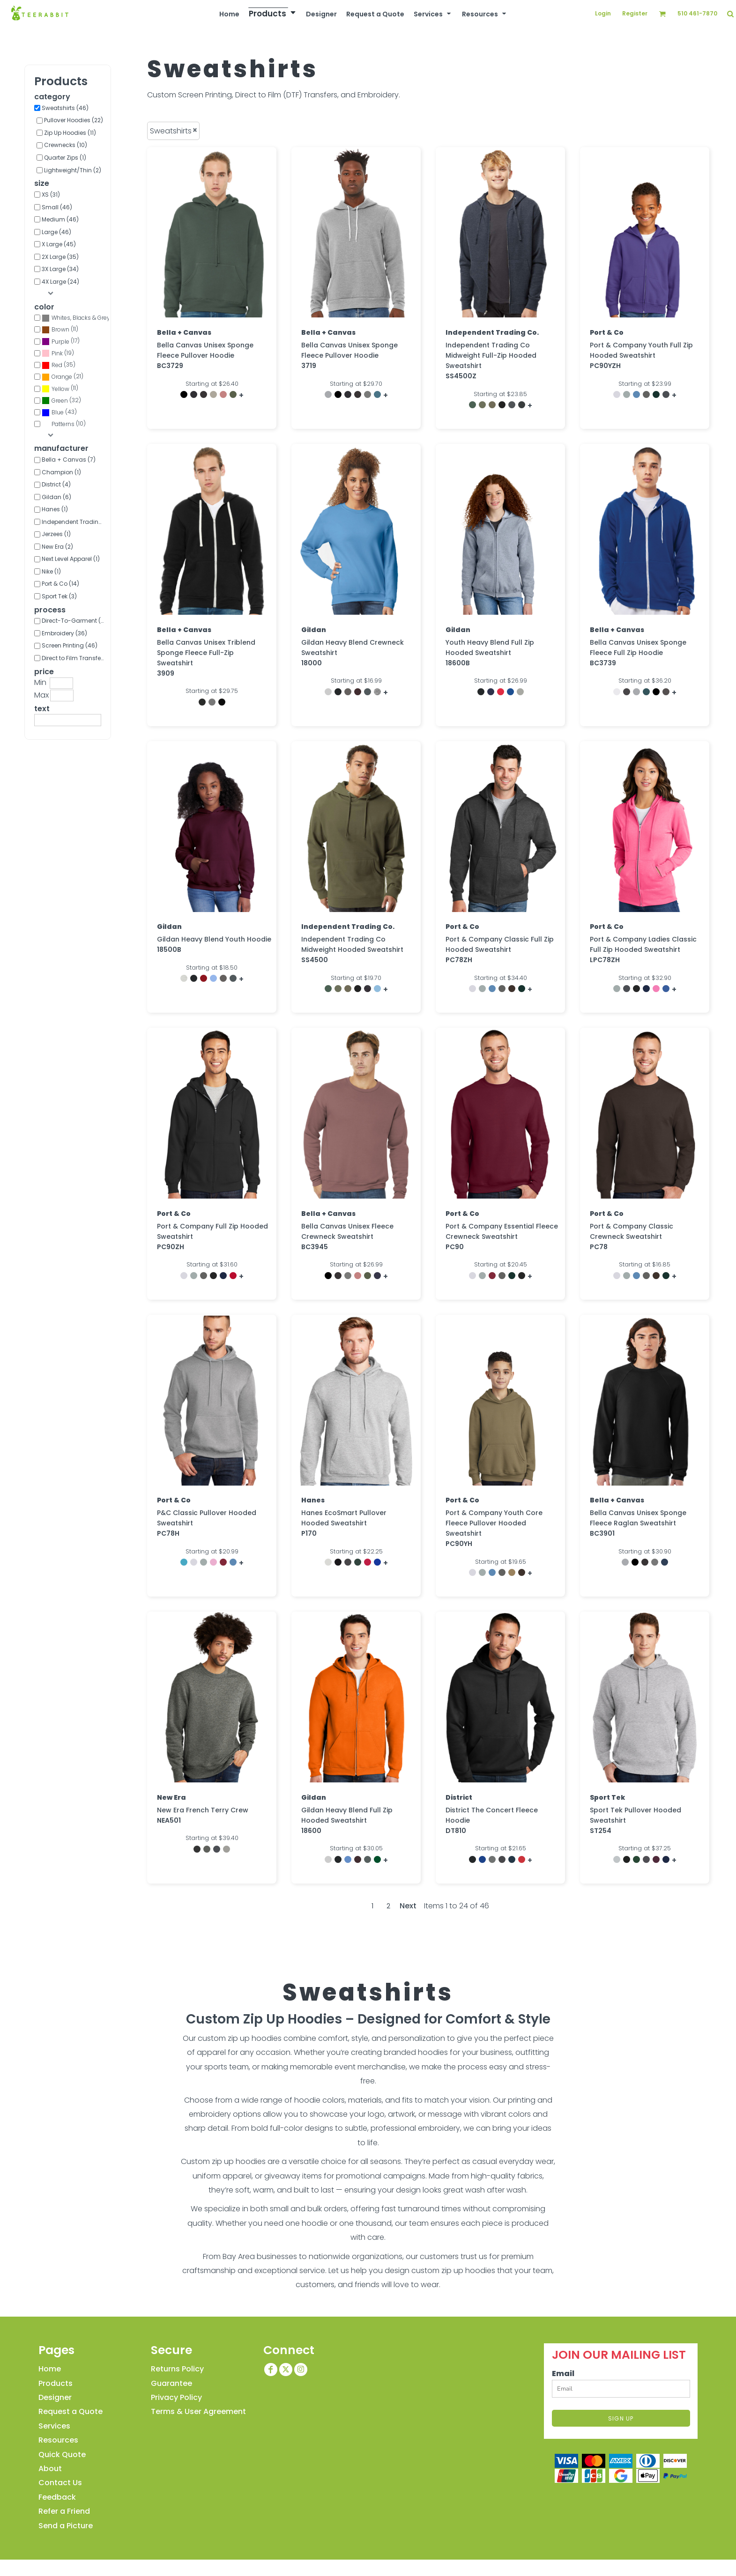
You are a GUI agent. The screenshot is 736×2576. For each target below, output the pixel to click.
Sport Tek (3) (59, 596)
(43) (59, 412)
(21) (62, 377)
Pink (57, 353)
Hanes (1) (55, 509)
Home (49, 2368)
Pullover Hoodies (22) (73, 120)
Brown (60, 329)
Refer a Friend (64, 2511)
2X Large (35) (60, 257)
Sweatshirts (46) (65, 108)
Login (603, 13)
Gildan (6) (56, 497)
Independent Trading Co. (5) (75, 522)
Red (57, 365)
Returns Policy (177, 2368)
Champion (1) (61, 472)
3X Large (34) (60, 269)
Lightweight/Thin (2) (72, 170)
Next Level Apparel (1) (71, 559)
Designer (55, 2397)
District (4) (56, 484)
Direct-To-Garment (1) (73, 621)
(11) (60, 330)
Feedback (57, 2497)
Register (634, 13)
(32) (61, 400)
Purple (60, 342)
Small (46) (57, 207)
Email (563, 2373)
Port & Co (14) (60, 584)
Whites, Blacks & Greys (82, 318)
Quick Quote (62, 2454)
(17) (61, 341)
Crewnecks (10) (65, 145)
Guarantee (171, 2383)
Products (55, 2383)
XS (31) (51, 195)
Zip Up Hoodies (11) (70, 133)
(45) (75, 318)
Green (60, 401)
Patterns (63, 424)
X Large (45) (59, 244)
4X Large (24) (60, 282)
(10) (64, 424)
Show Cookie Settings (368, 2568)
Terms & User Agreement (198, 2411)
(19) (58, 353)
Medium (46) (60, 219)
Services (54, 2426)
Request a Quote (70, 2411)
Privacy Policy (176, 2397)
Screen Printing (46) (69, 645)
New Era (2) (57, 547)
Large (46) (56, 232)
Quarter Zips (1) (65, 158)
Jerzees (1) (56, 534)
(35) (58, 365)
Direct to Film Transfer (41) (75, 658)
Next (408, 1905)
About (50, 2468)
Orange (62, 377)
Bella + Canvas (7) (69, 460)
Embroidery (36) (64, 633)
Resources (58, 2440)
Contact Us (60, 2482)
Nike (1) (51, 571)
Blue (58, 412)
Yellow (60, 389)
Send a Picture (65, 2525)
